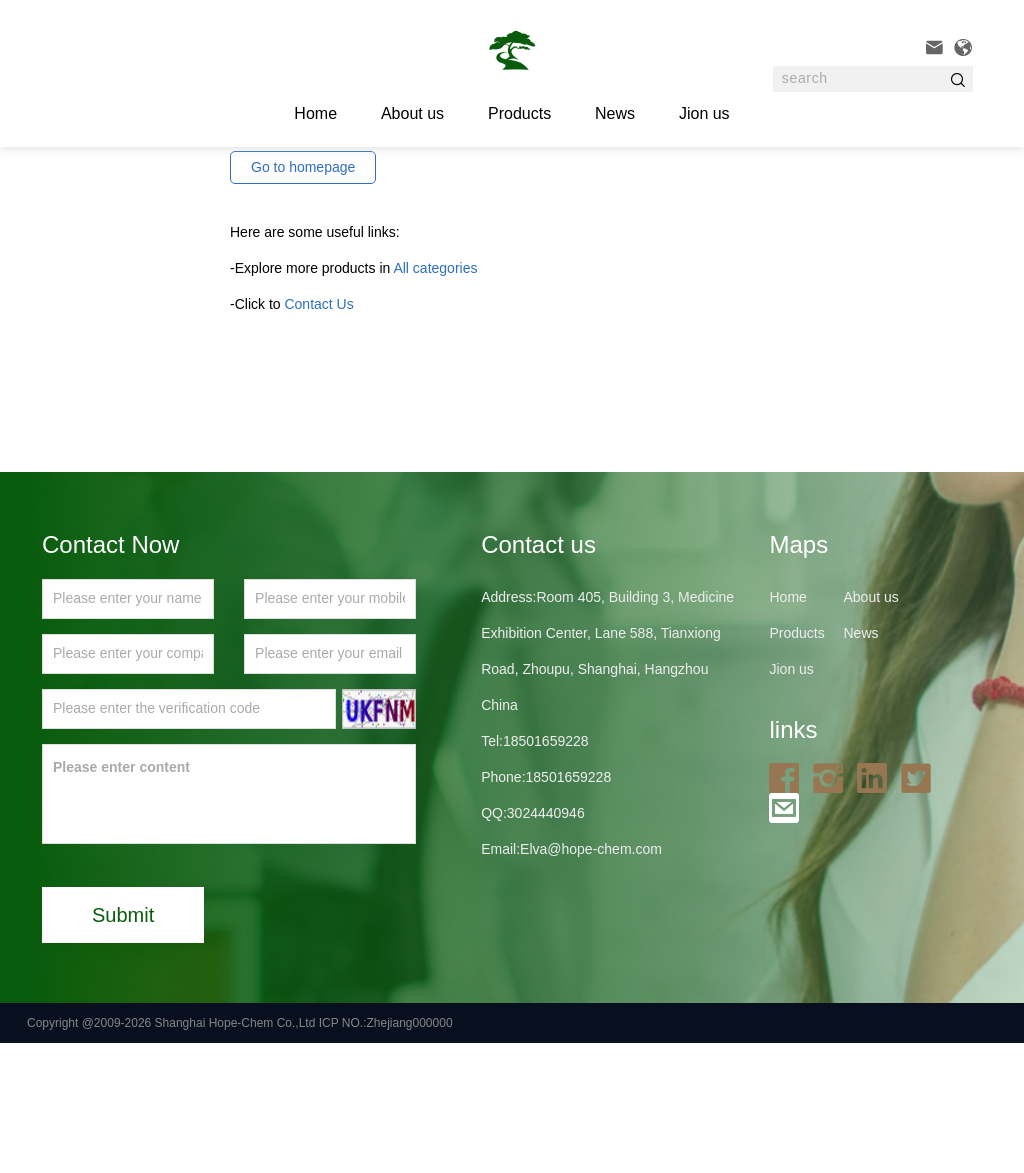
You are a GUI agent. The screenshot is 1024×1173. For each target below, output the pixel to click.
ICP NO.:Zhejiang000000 (386, 1153)
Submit (123, 1045)
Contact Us (318, 434)
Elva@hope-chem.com (591, 979)
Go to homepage (303, 297)
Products (519, 113)
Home (787, 727)
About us (412, 113)
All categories (435, 398)
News (615, 113)
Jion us (704, 113)
